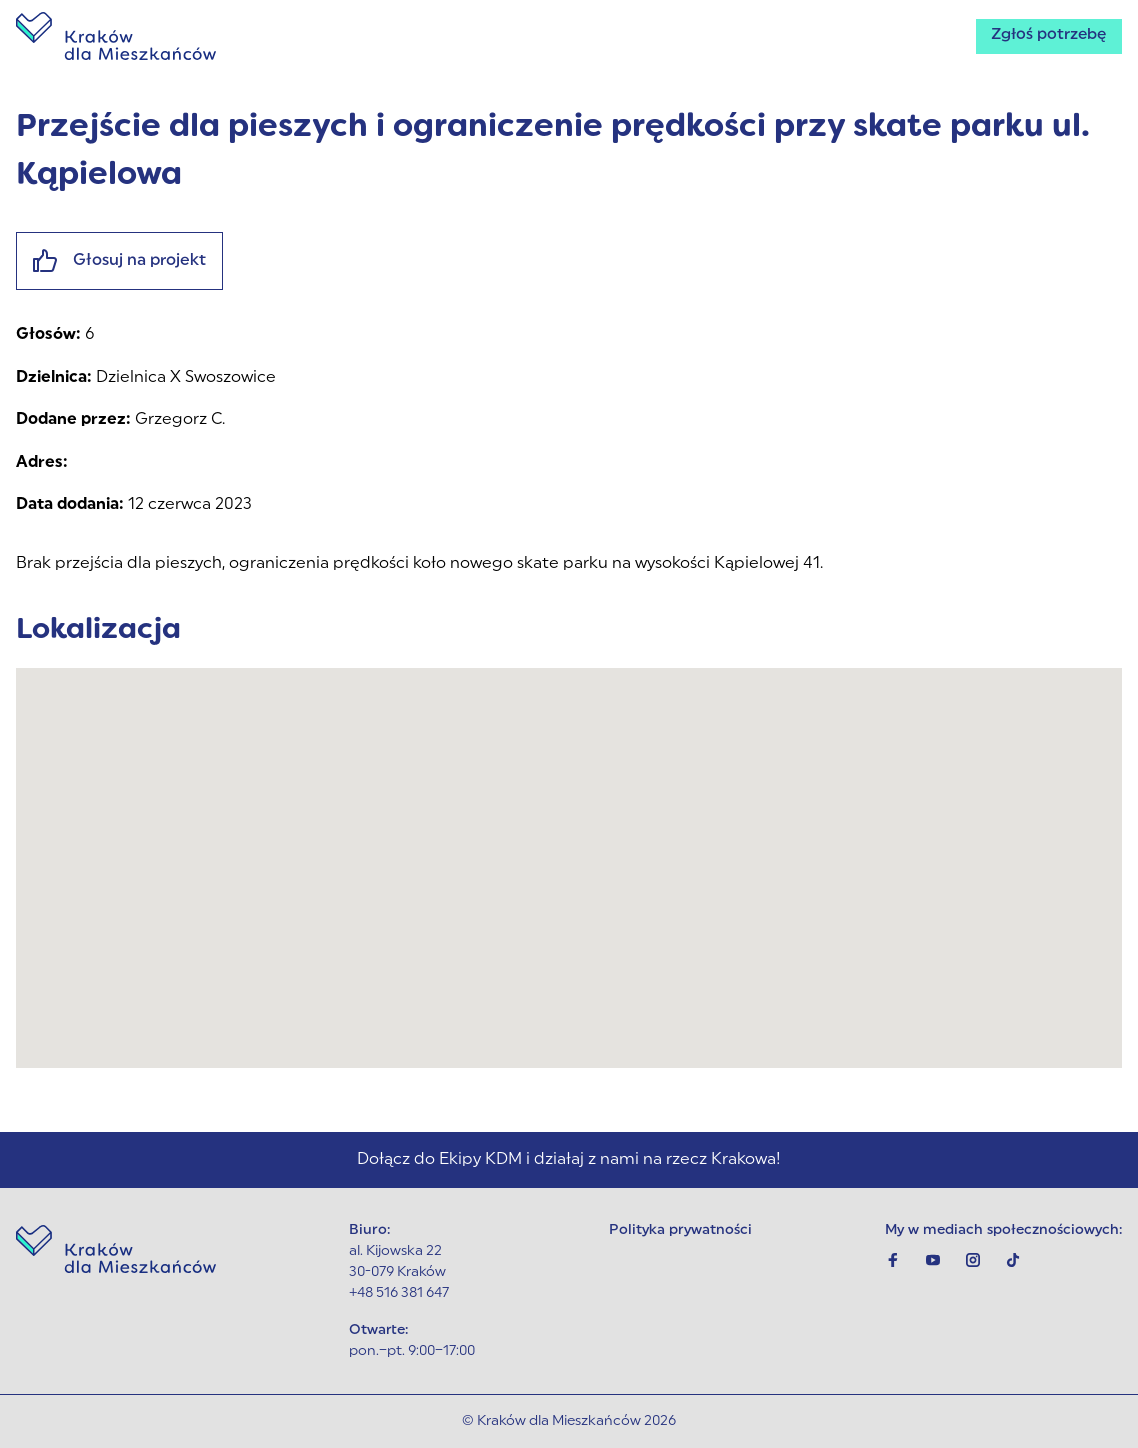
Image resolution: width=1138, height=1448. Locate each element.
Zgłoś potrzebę (1046, 36)
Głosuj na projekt (119, 261)
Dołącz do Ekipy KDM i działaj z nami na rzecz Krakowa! (569, 1160)
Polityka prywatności (680, 1230)
